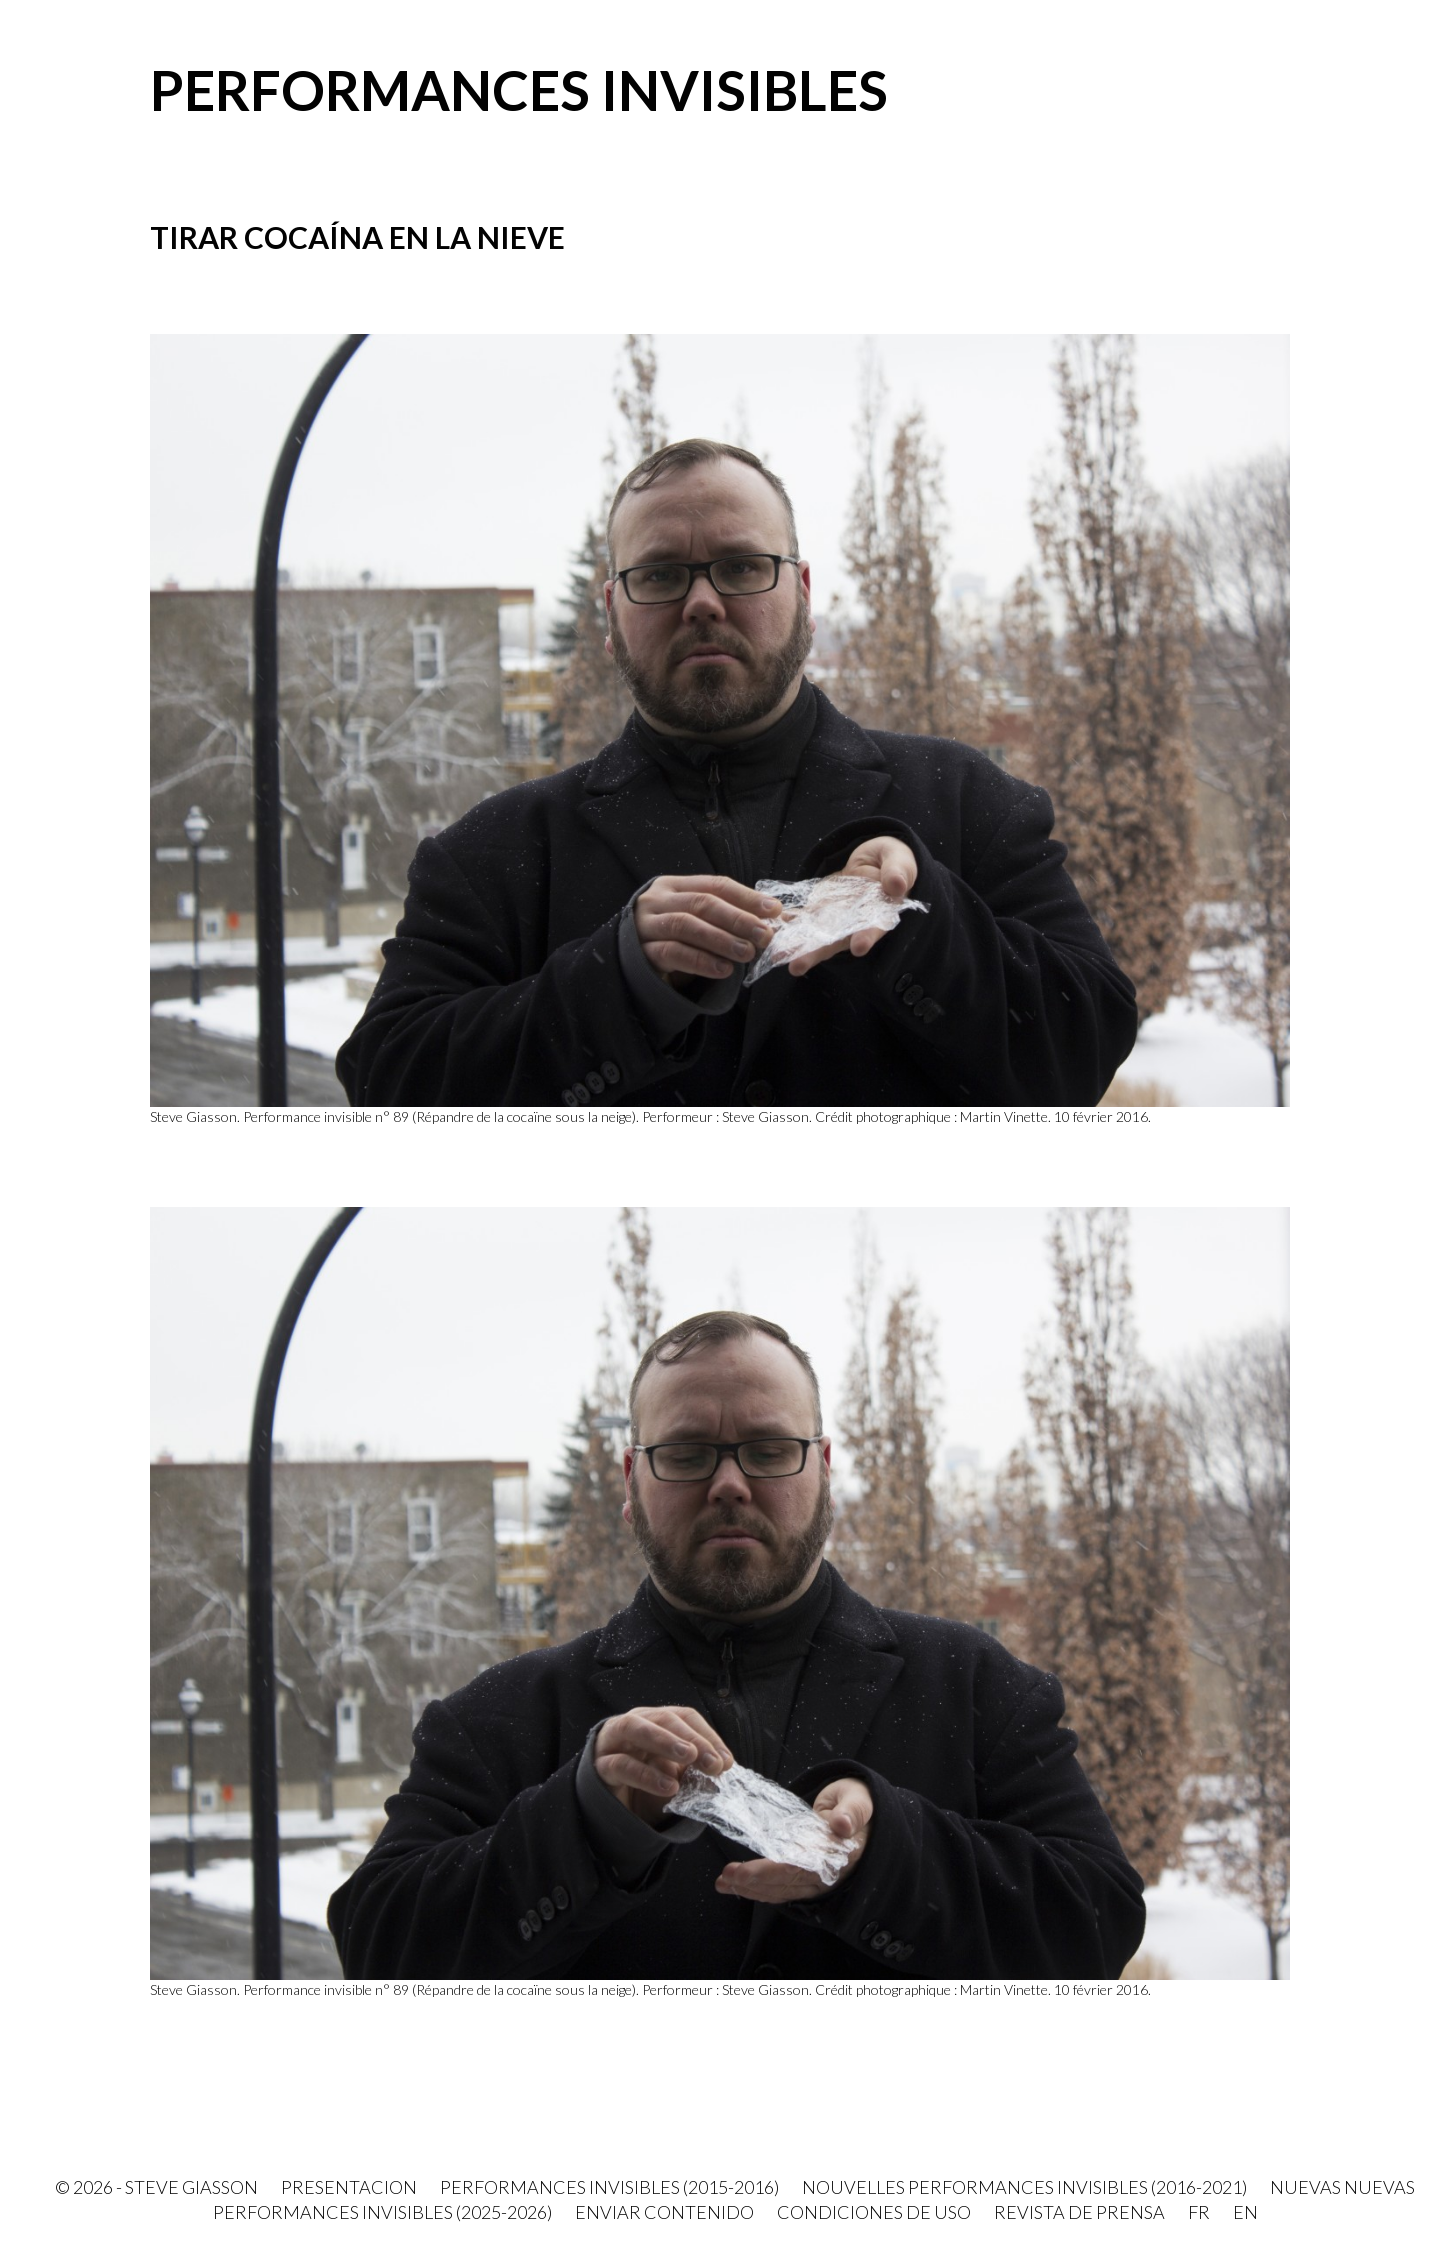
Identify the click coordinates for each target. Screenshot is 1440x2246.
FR (1199, 2212)
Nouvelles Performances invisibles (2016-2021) (1024, 2187)
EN (1245, 2212)
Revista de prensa (1079, 2212)
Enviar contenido (664, 2212)
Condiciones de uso (874, 2212)
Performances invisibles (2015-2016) (609, 2187)
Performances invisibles (519, 90)
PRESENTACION (349, 2187)
